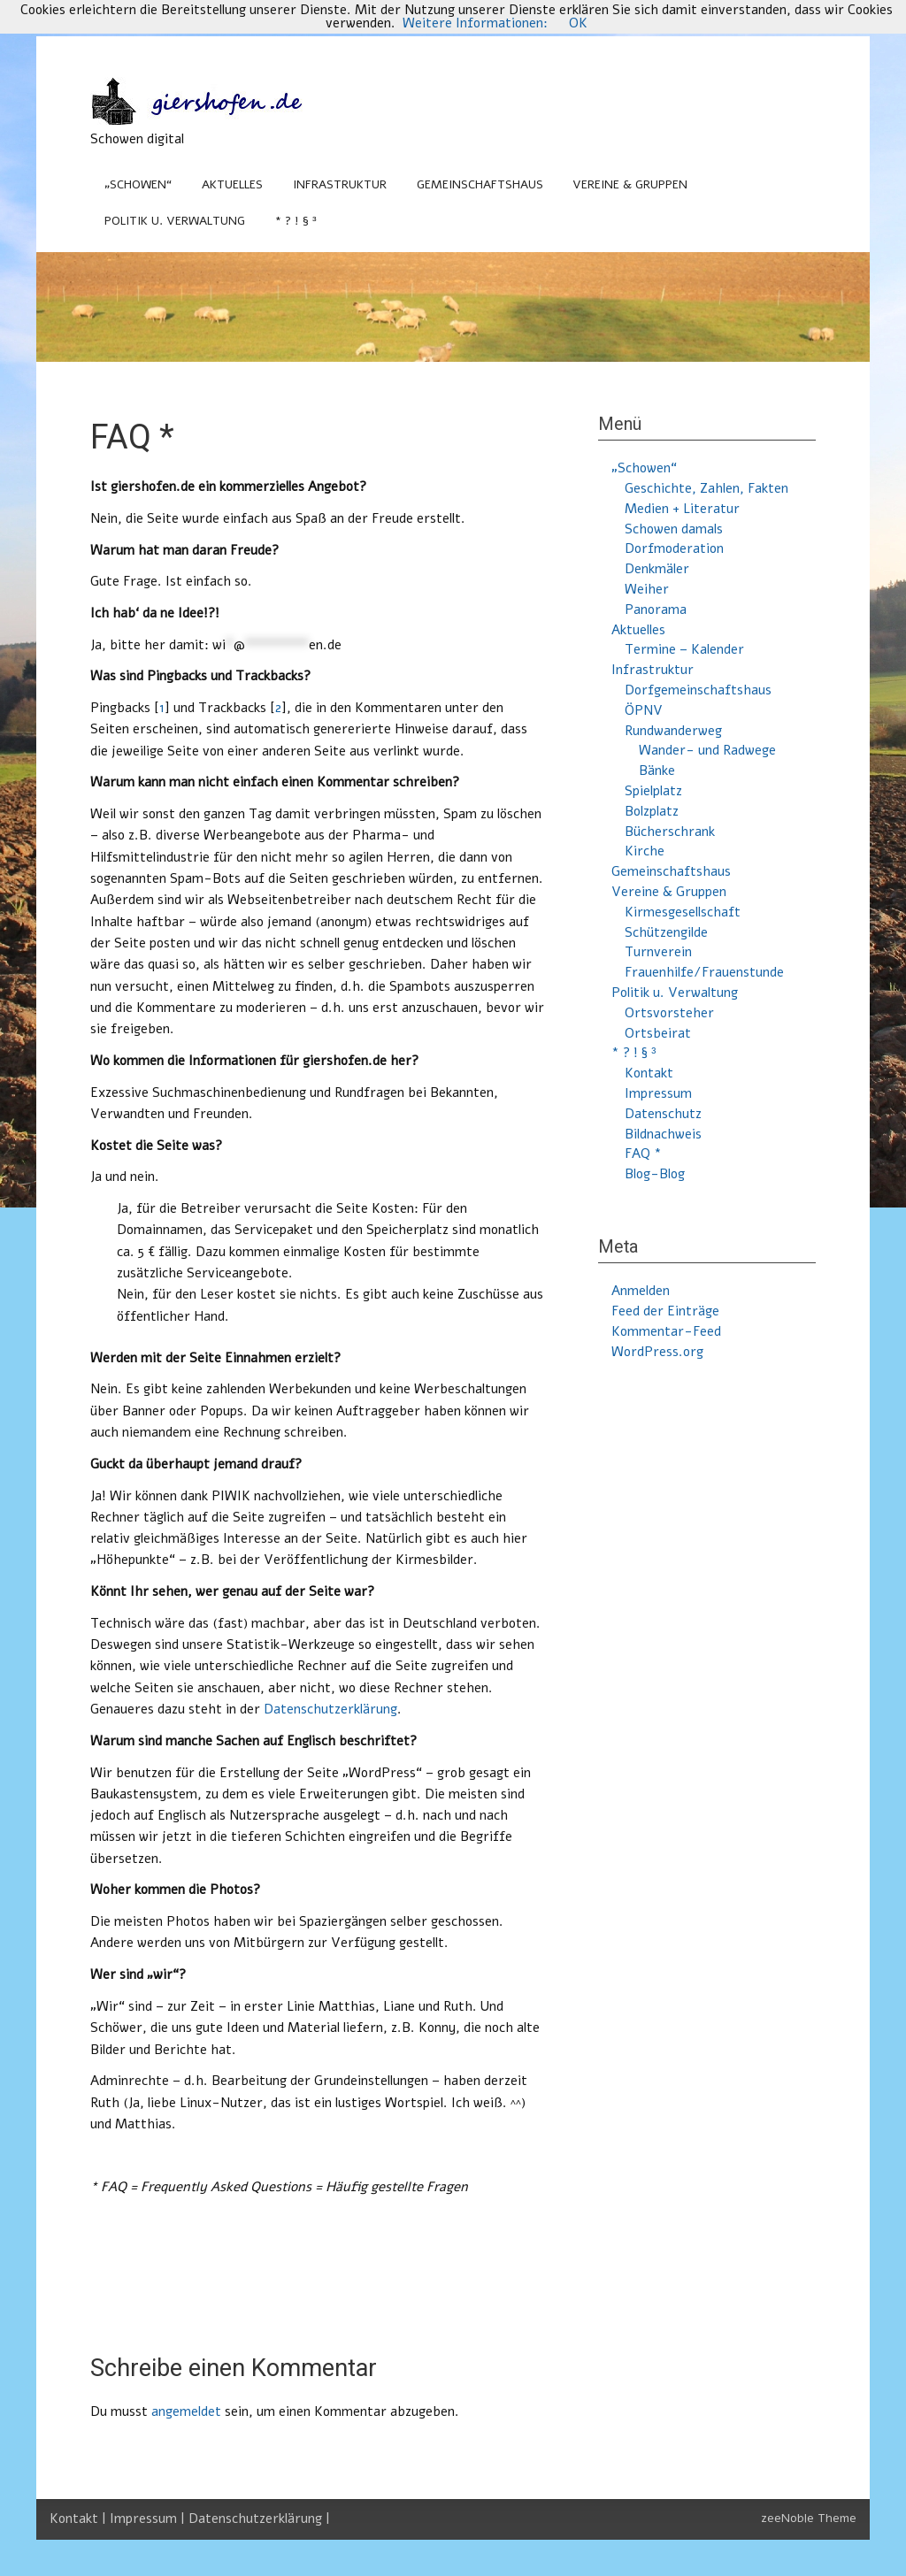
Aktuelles (232, 184)
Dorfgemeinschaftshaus (698, 690)
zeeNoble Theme (808, 2518)
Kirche (644, 851)
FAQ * (643, 1153)
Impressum (658, 1093)
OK (578, 23)
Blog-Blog (655, 1174)
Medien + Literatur (682, 509)
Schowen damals (674, 529)
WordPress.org (657, 1352)
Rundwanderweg (673, 731)
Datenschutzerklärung (330, 1709)
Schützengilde (666, 932)
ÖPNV (644, 710)
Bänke (657, 770)
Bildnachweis (663, 1134)
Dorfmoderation (674, 548)
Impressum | (149, 2518)
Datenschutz (663, 1114)
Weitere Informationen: (475, 23)
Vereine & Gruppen (629, 184)
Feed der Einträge (665, 1311)
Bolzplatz (652, 811)
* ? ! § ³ (296, 220)
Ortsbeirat (658, 1033)
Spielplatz (653, 791)
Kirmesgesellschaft (683, 912)
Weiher (647, 589)
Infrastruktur (340, 184)
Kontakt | (80, 2518)
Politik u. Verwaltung (174, 220)
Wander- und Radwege (707, 750)
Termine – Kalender (684, 649)
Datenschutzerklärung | (259, 2518)
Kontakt (649, 1073)
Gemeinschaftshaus (480, 184)
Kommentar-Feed (666, 1331)
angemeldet (186, 2411)
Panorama (656, 609)
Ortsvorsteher (669, 1013)
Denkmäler (657, 569)
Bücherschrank (670, 831)
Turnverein (658, 952)
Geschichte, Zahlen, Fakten (706, 488)
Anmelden (640, 1291)
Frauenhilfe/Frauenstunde (704, 972)
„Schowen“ (138, 184)
